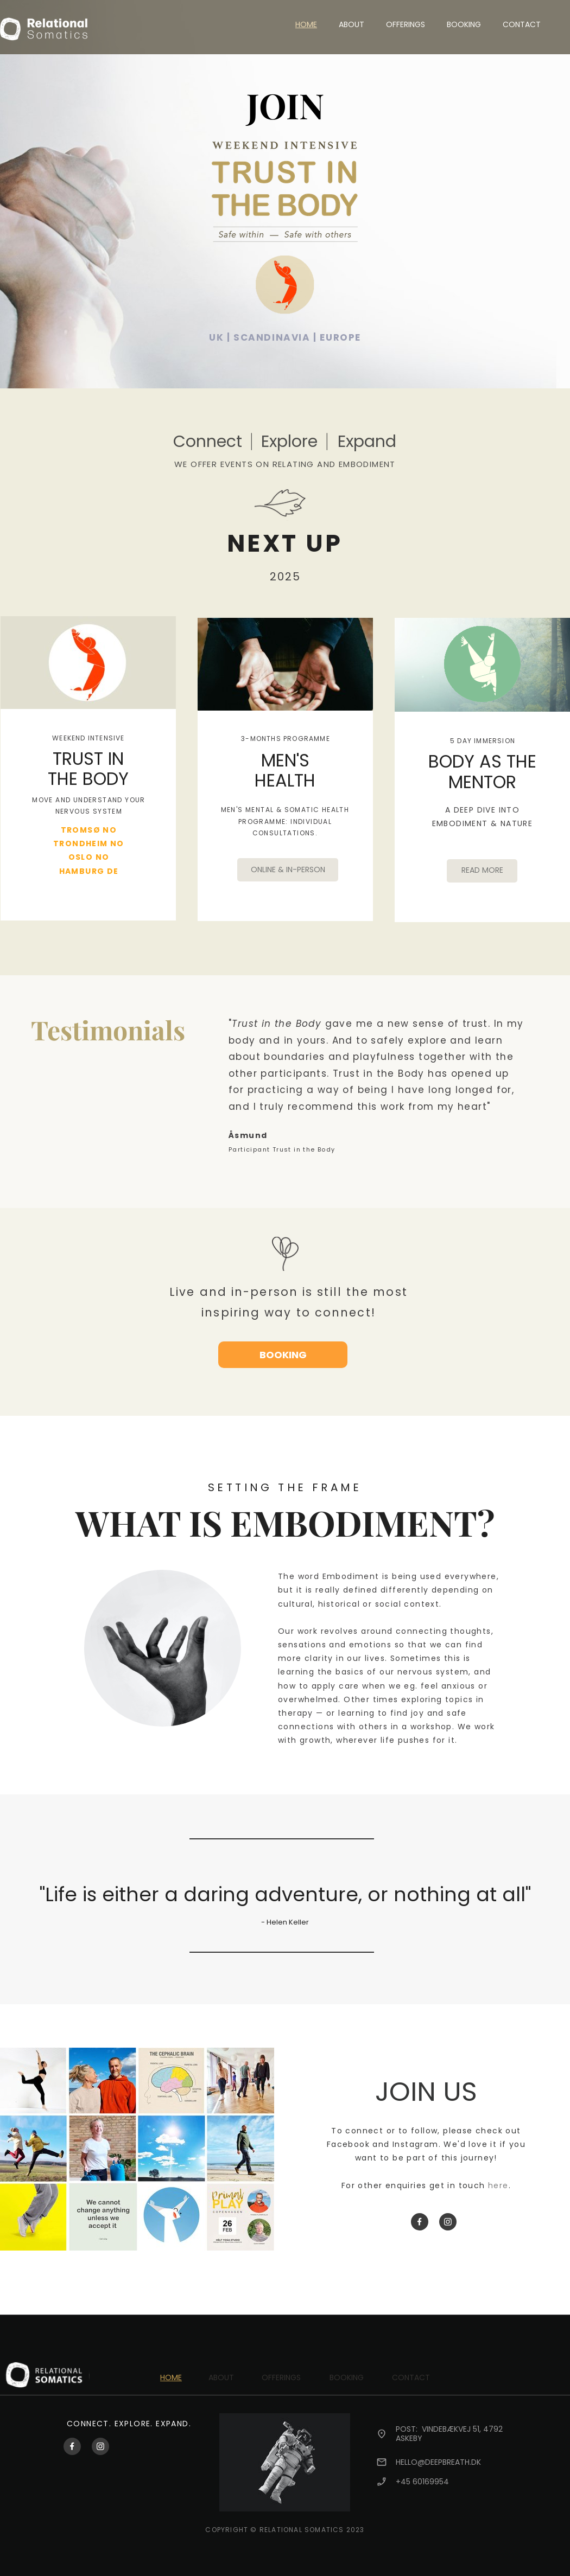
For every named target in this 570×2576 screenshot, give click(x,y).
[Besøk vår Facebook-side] (419, 2221)
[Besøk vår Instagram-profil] (448, 2221)
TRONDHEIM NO (88, 843)
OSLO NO (89, 857)
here (498, 2185)
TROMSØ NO (89, 829)
